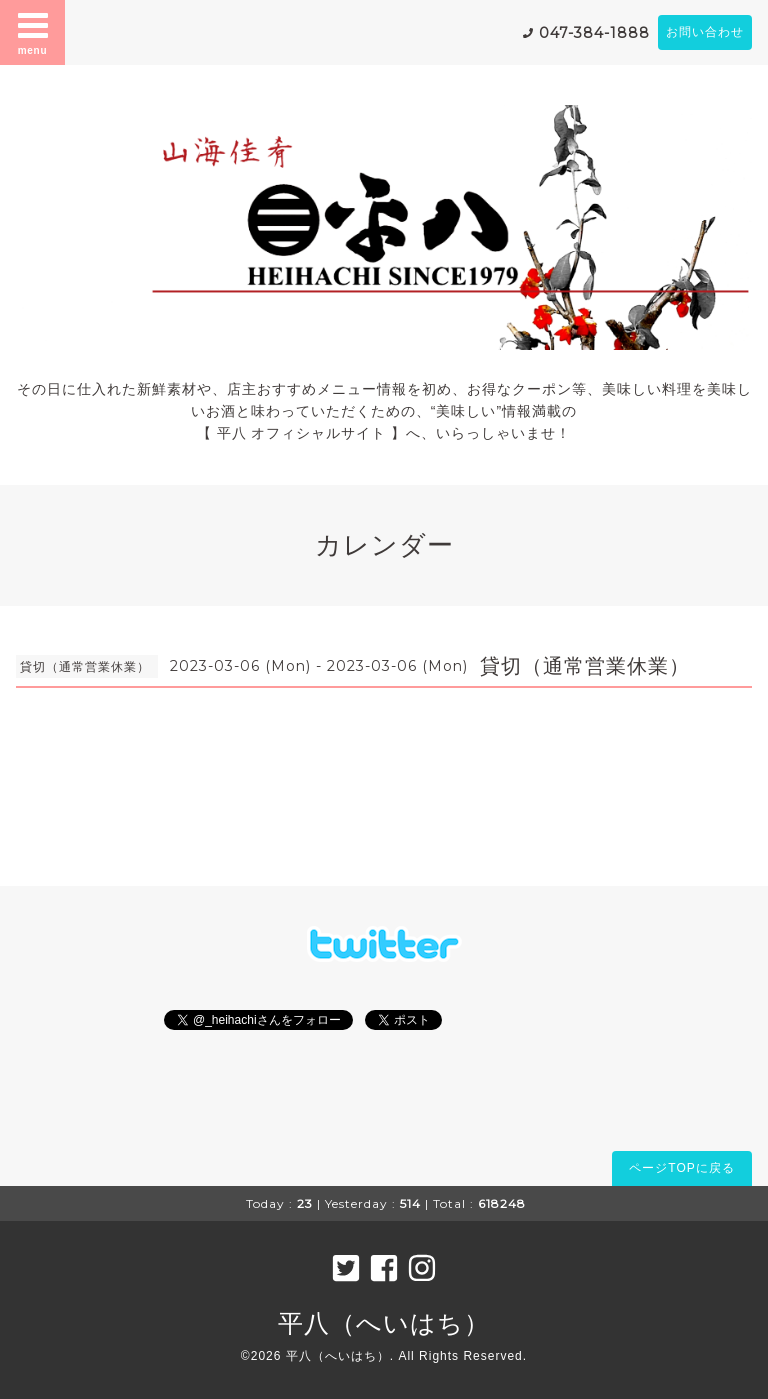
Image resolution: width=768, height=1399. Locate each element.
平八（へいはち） (384, 1323)
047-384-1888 (594, 33)
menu (33, 32)
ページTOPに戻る (681, 1168)
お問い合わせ (705, 32)
